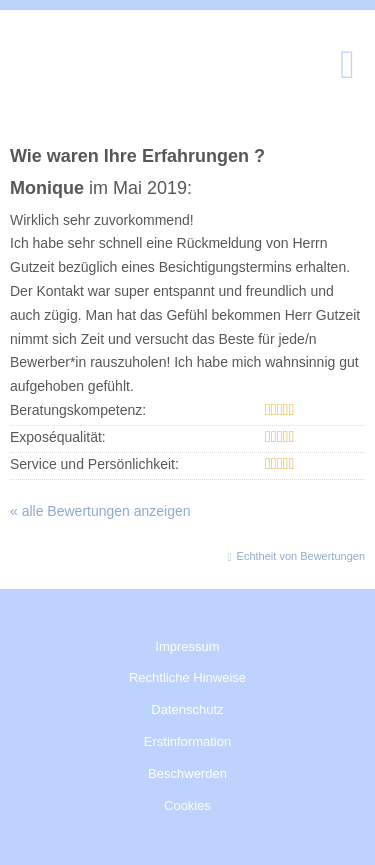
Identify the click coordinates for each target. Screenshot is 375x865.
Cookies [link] (187, 805)
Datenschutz (187, 709)
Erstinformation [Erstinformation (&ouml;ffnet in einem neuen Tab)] (187, 741)
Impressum (187, 646)
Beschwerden (187, 773)
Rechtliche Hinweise (187, 677)
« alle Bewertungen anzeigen (100, 511)
